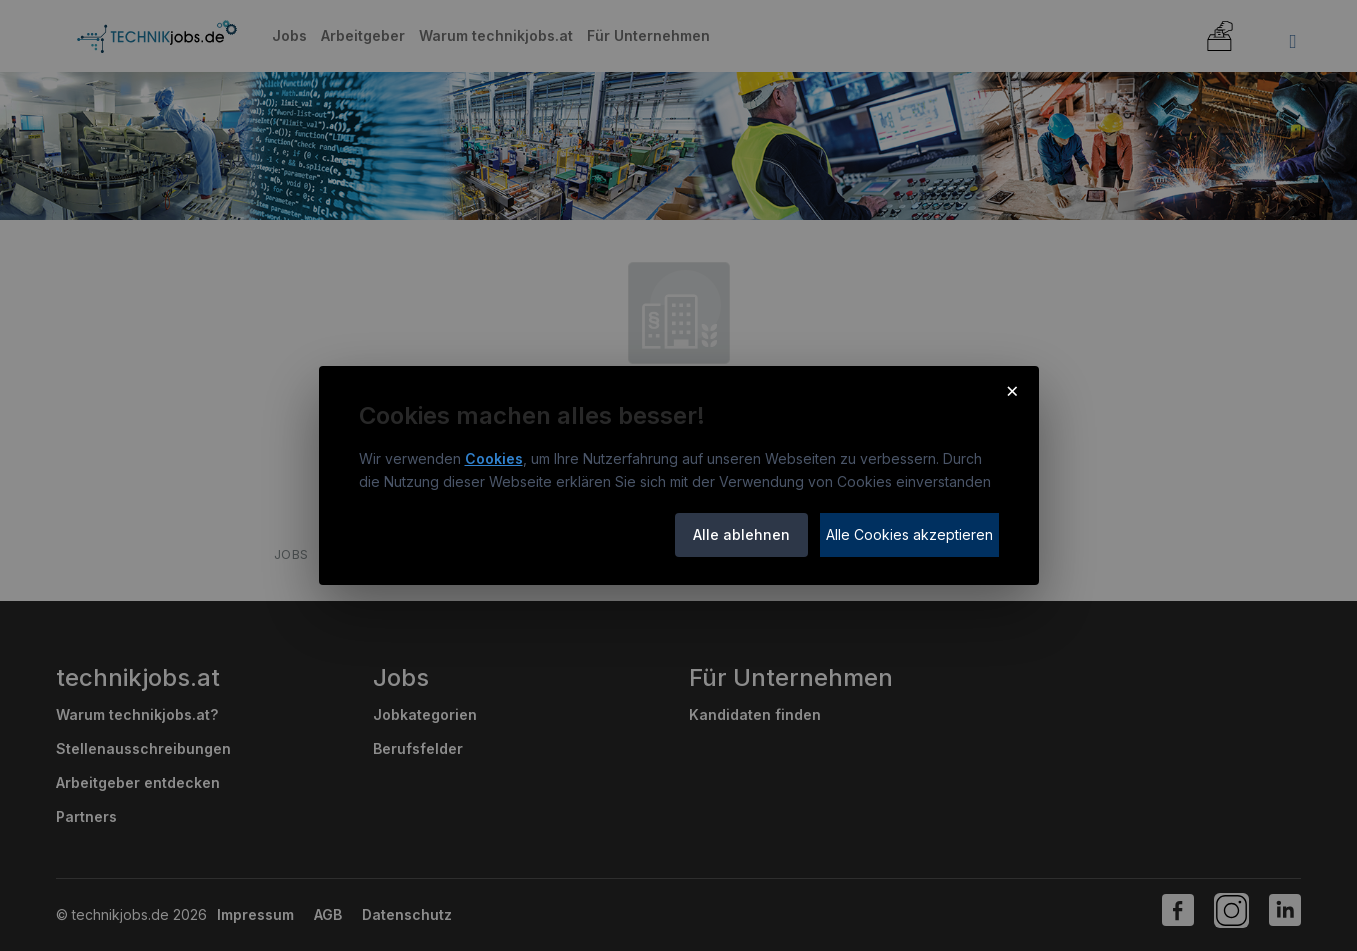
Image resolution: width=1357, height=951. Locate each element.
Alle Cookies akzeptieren (909, 534)
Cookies (494, 458)
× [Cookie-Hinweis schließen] (1012, 390)
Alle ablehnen (741, 534)
